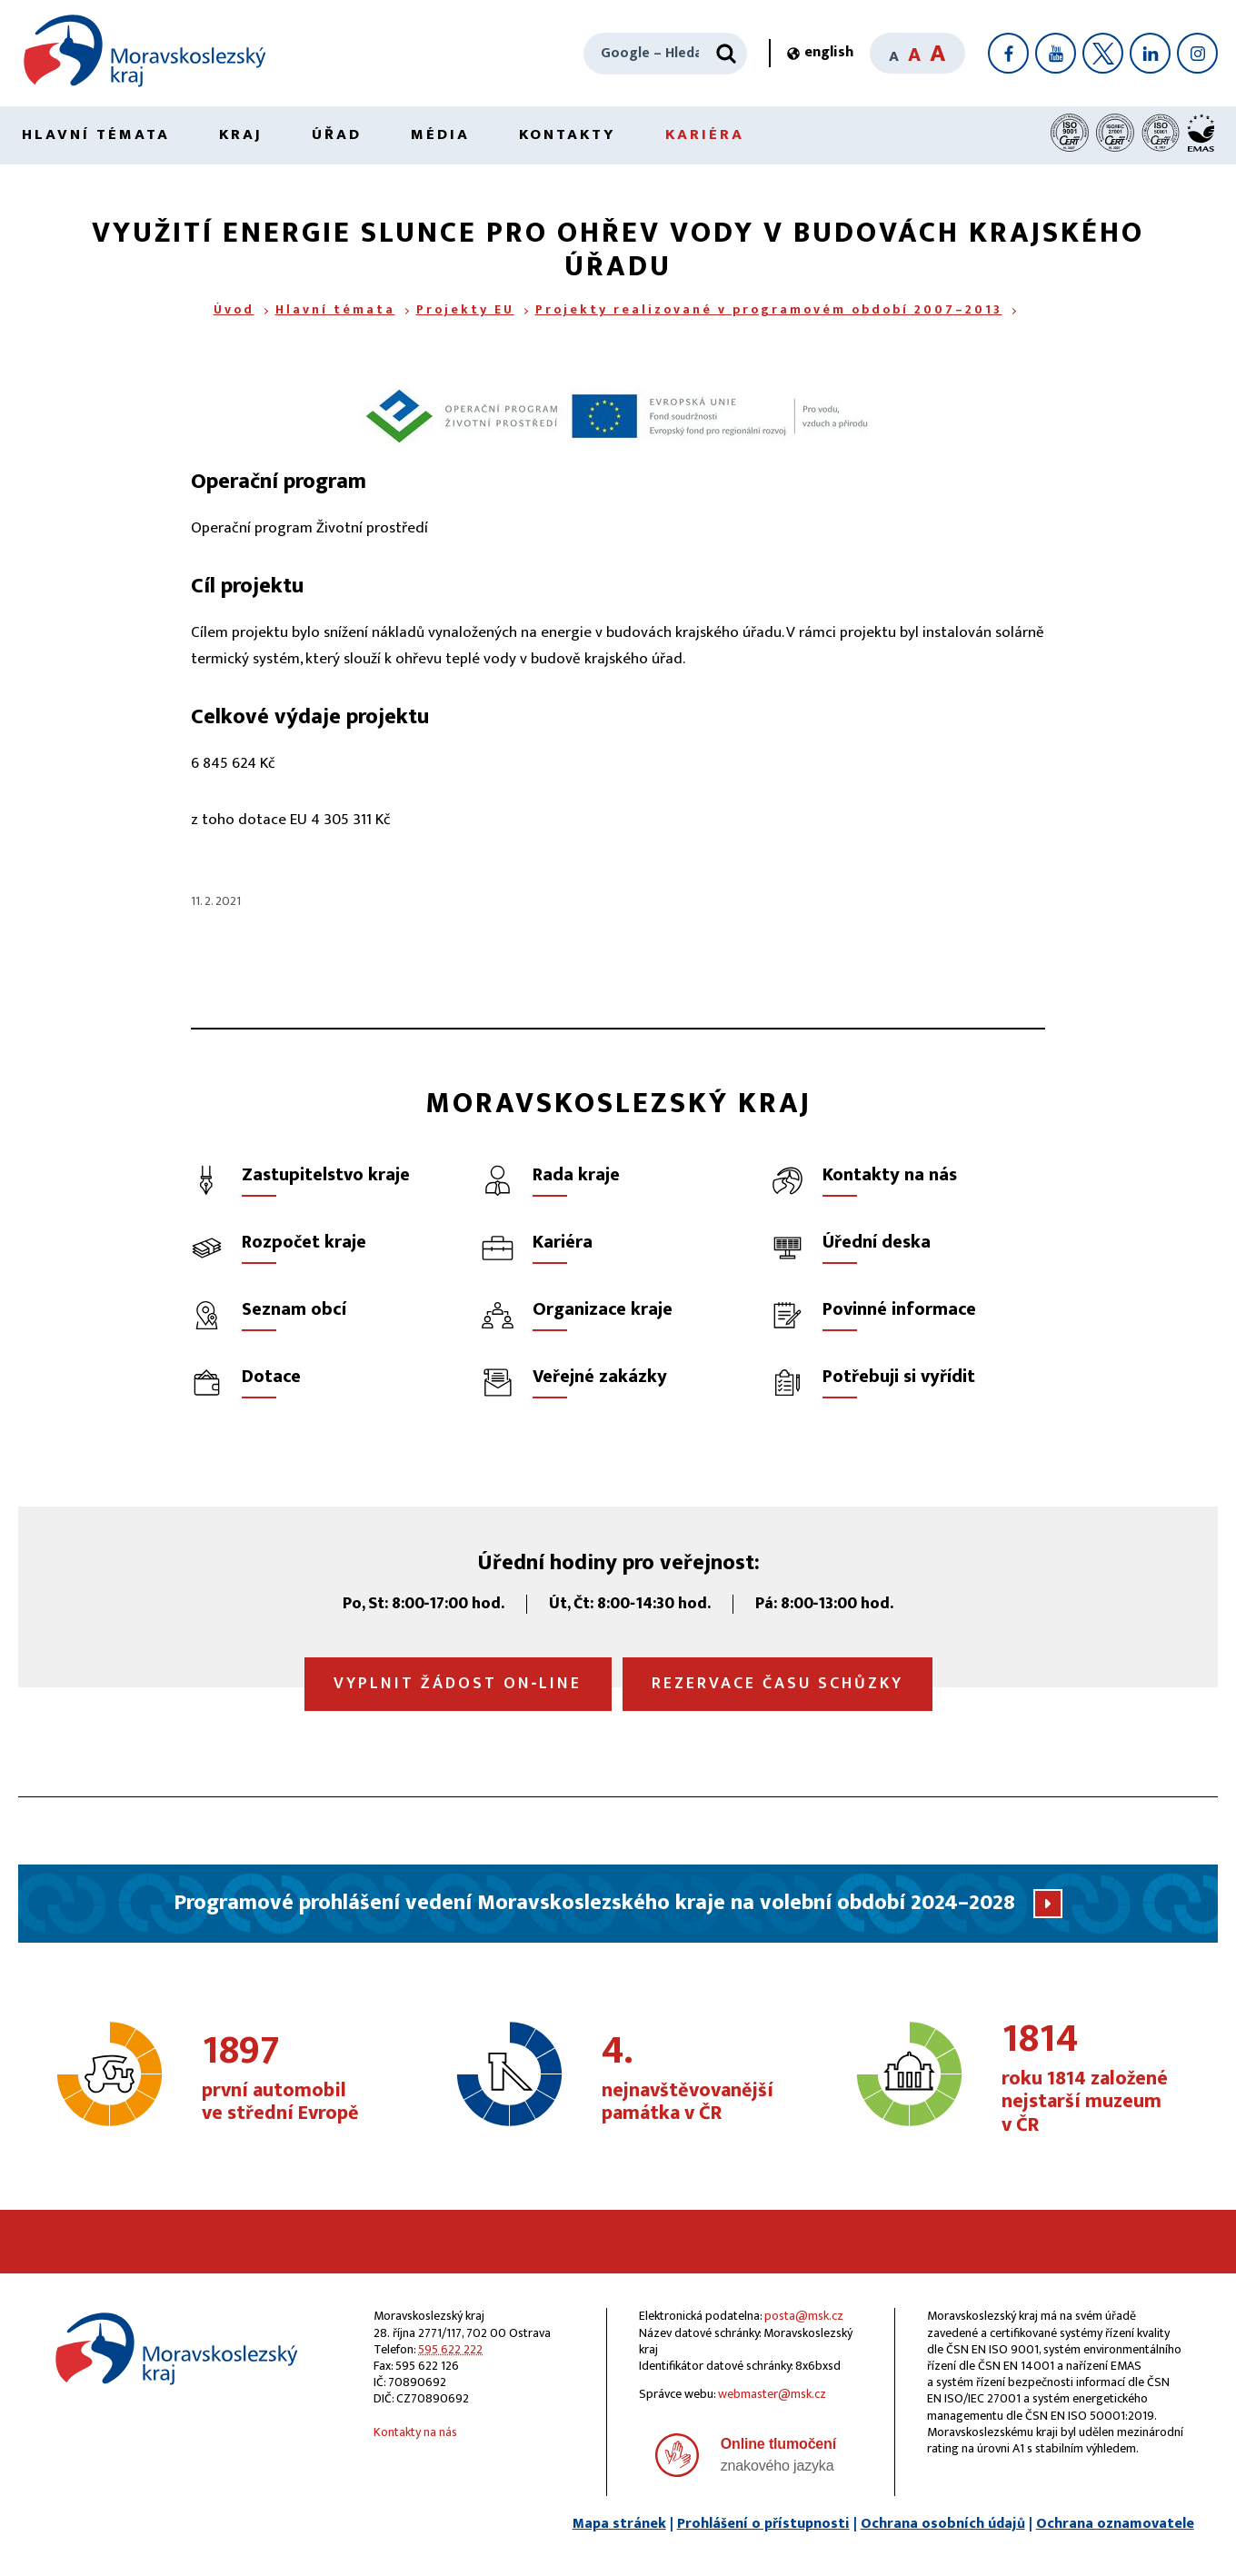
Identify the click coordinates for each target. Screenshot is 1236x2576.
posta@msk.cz (803, 2315)
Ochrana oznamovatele (1115, 2523)
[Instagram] (1197, 53)
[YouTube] (1055, 53)
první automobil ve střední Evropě (294, 2079)
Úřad (337, 134)
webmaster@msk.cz (772, 2393)
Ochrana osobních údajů (943, 2523)
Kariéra (704, 134)
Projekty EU (465, 309)
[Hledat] (726, 54)
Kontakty (567, 134)
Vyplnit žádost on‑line (458, 1683)
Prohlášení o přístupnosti (763, 2523)
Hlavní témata (96, 134)
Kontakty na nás (415, 2432)
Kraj (241, 134)
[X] (1102, 53)
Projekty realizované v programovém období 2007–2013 (768, 309)
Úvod (234, 309)
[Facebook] (1008, 53)
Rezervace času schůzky (777, 1683)
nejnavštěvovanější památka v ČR (694, 2079)
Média (440, 134)
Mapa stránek (619, 2523)
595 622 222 (450, 2349)
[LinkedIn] (1150, 53)
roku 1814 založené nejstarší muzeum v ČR (1094, 2078)
